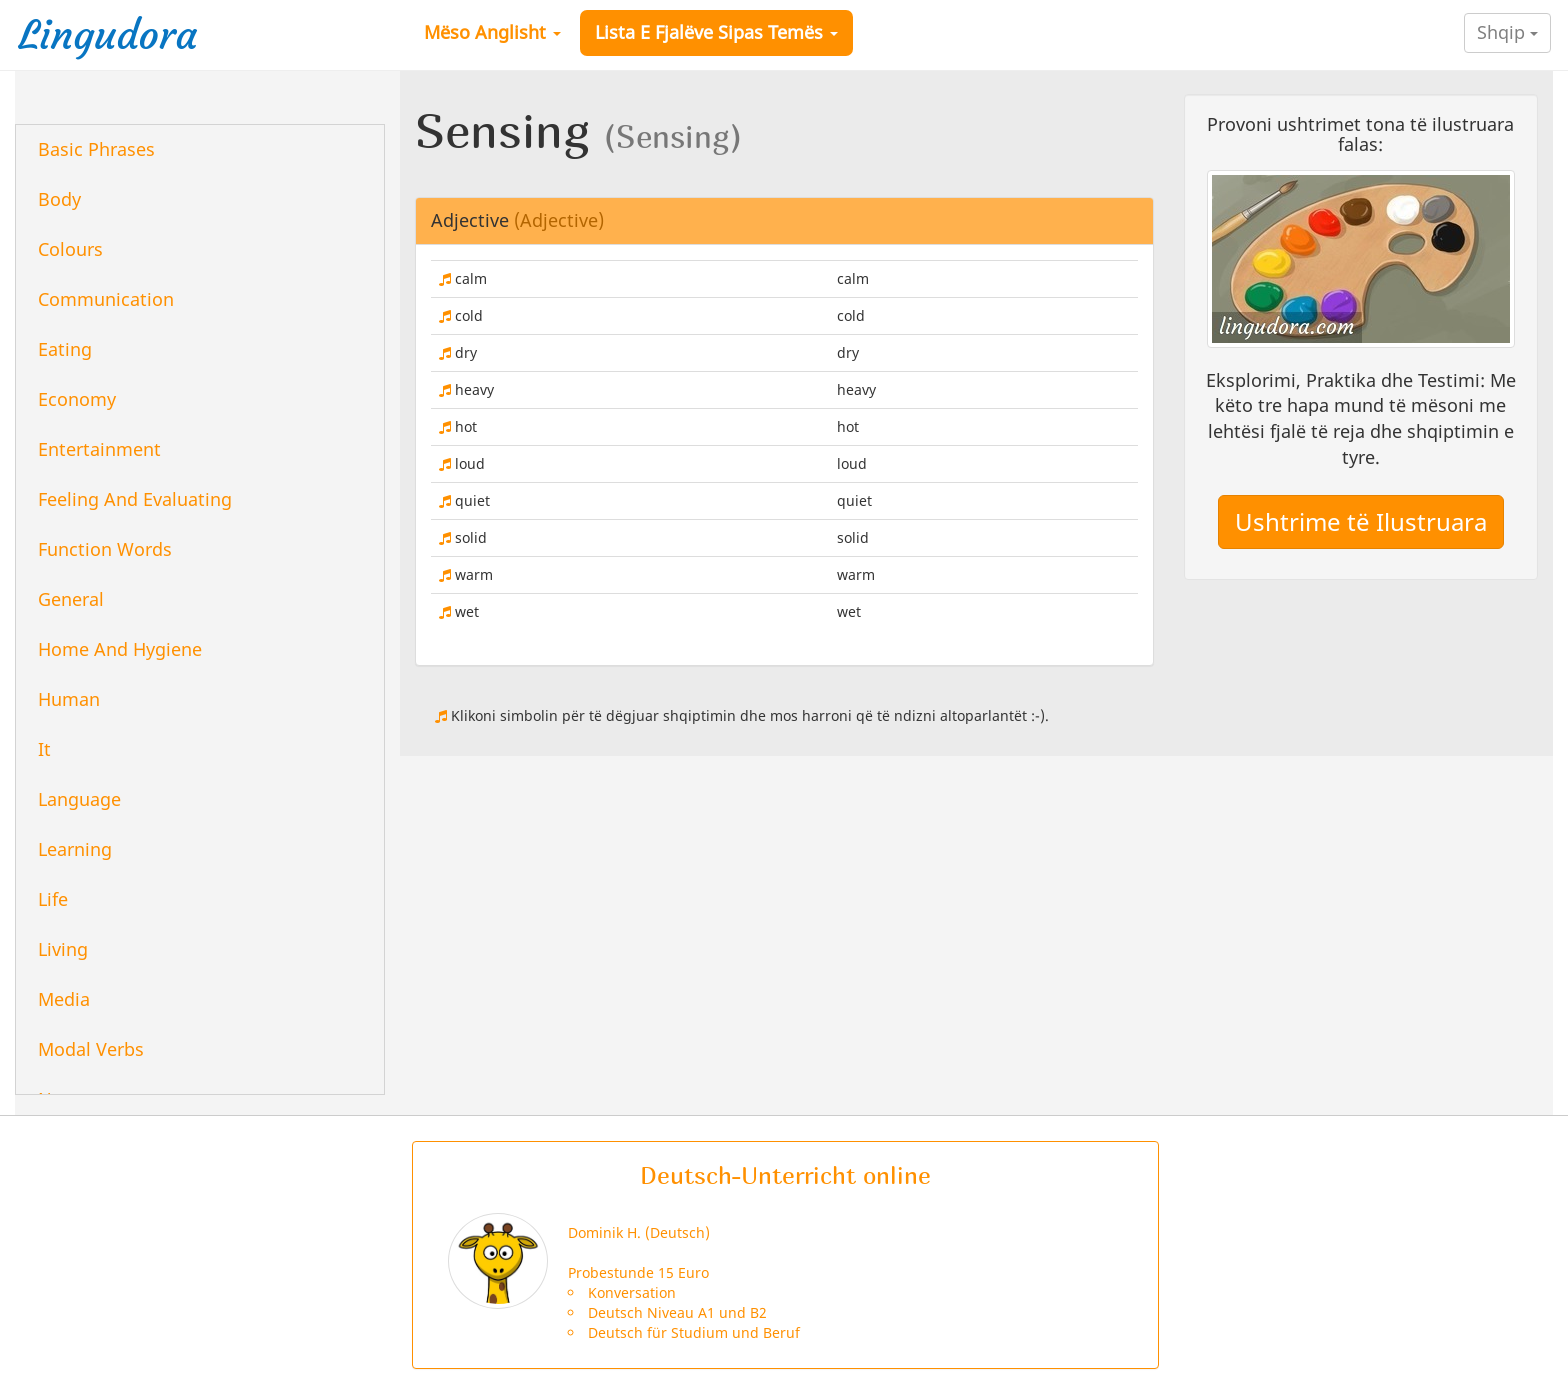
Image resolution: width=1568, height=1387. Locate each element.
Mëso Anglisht (492, 32)
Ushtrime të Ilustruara (1361, 521)
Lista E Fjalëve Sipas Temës (716, 32)
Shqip (1507, 32)
